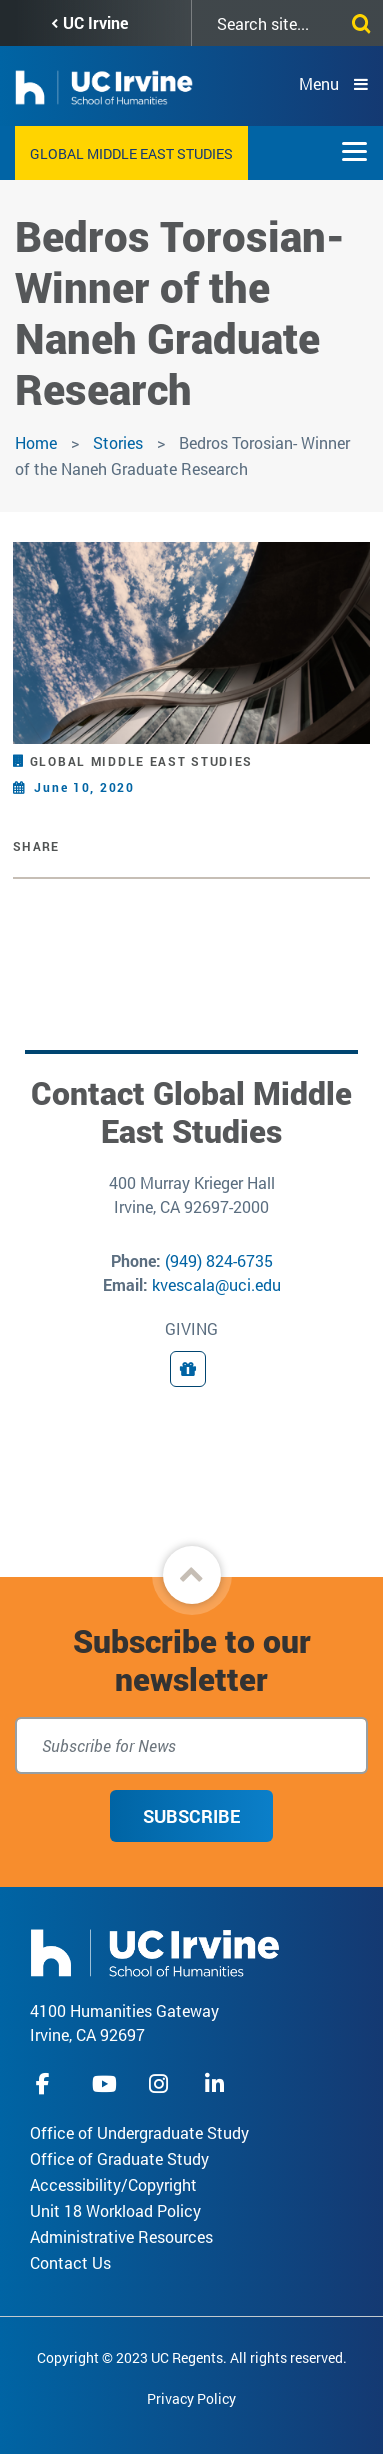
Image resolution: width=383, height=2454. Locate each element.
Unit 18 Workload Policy (115, 2210)
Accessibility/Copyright (113, 2184)
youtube (104, 2083)
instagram (161, 2083)
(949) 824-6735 (219, 1260)
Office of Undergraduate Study (139, 2132)
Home (36, 442)
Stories (118, 442)
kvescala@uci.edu (216, 1284)
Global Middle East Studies (131, 153)
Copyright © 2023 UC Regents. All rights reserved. (192, 2357)
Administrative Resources (121, 2236)
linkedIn (217, 2083)
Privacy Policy (191, 2398)
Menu (319, 83)
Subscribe (191, 1816)
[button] (192, 1575)
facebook (48, 2083)
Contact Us (70, 2262)
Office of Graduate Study (119, 2158)
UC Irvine (95, 22)
